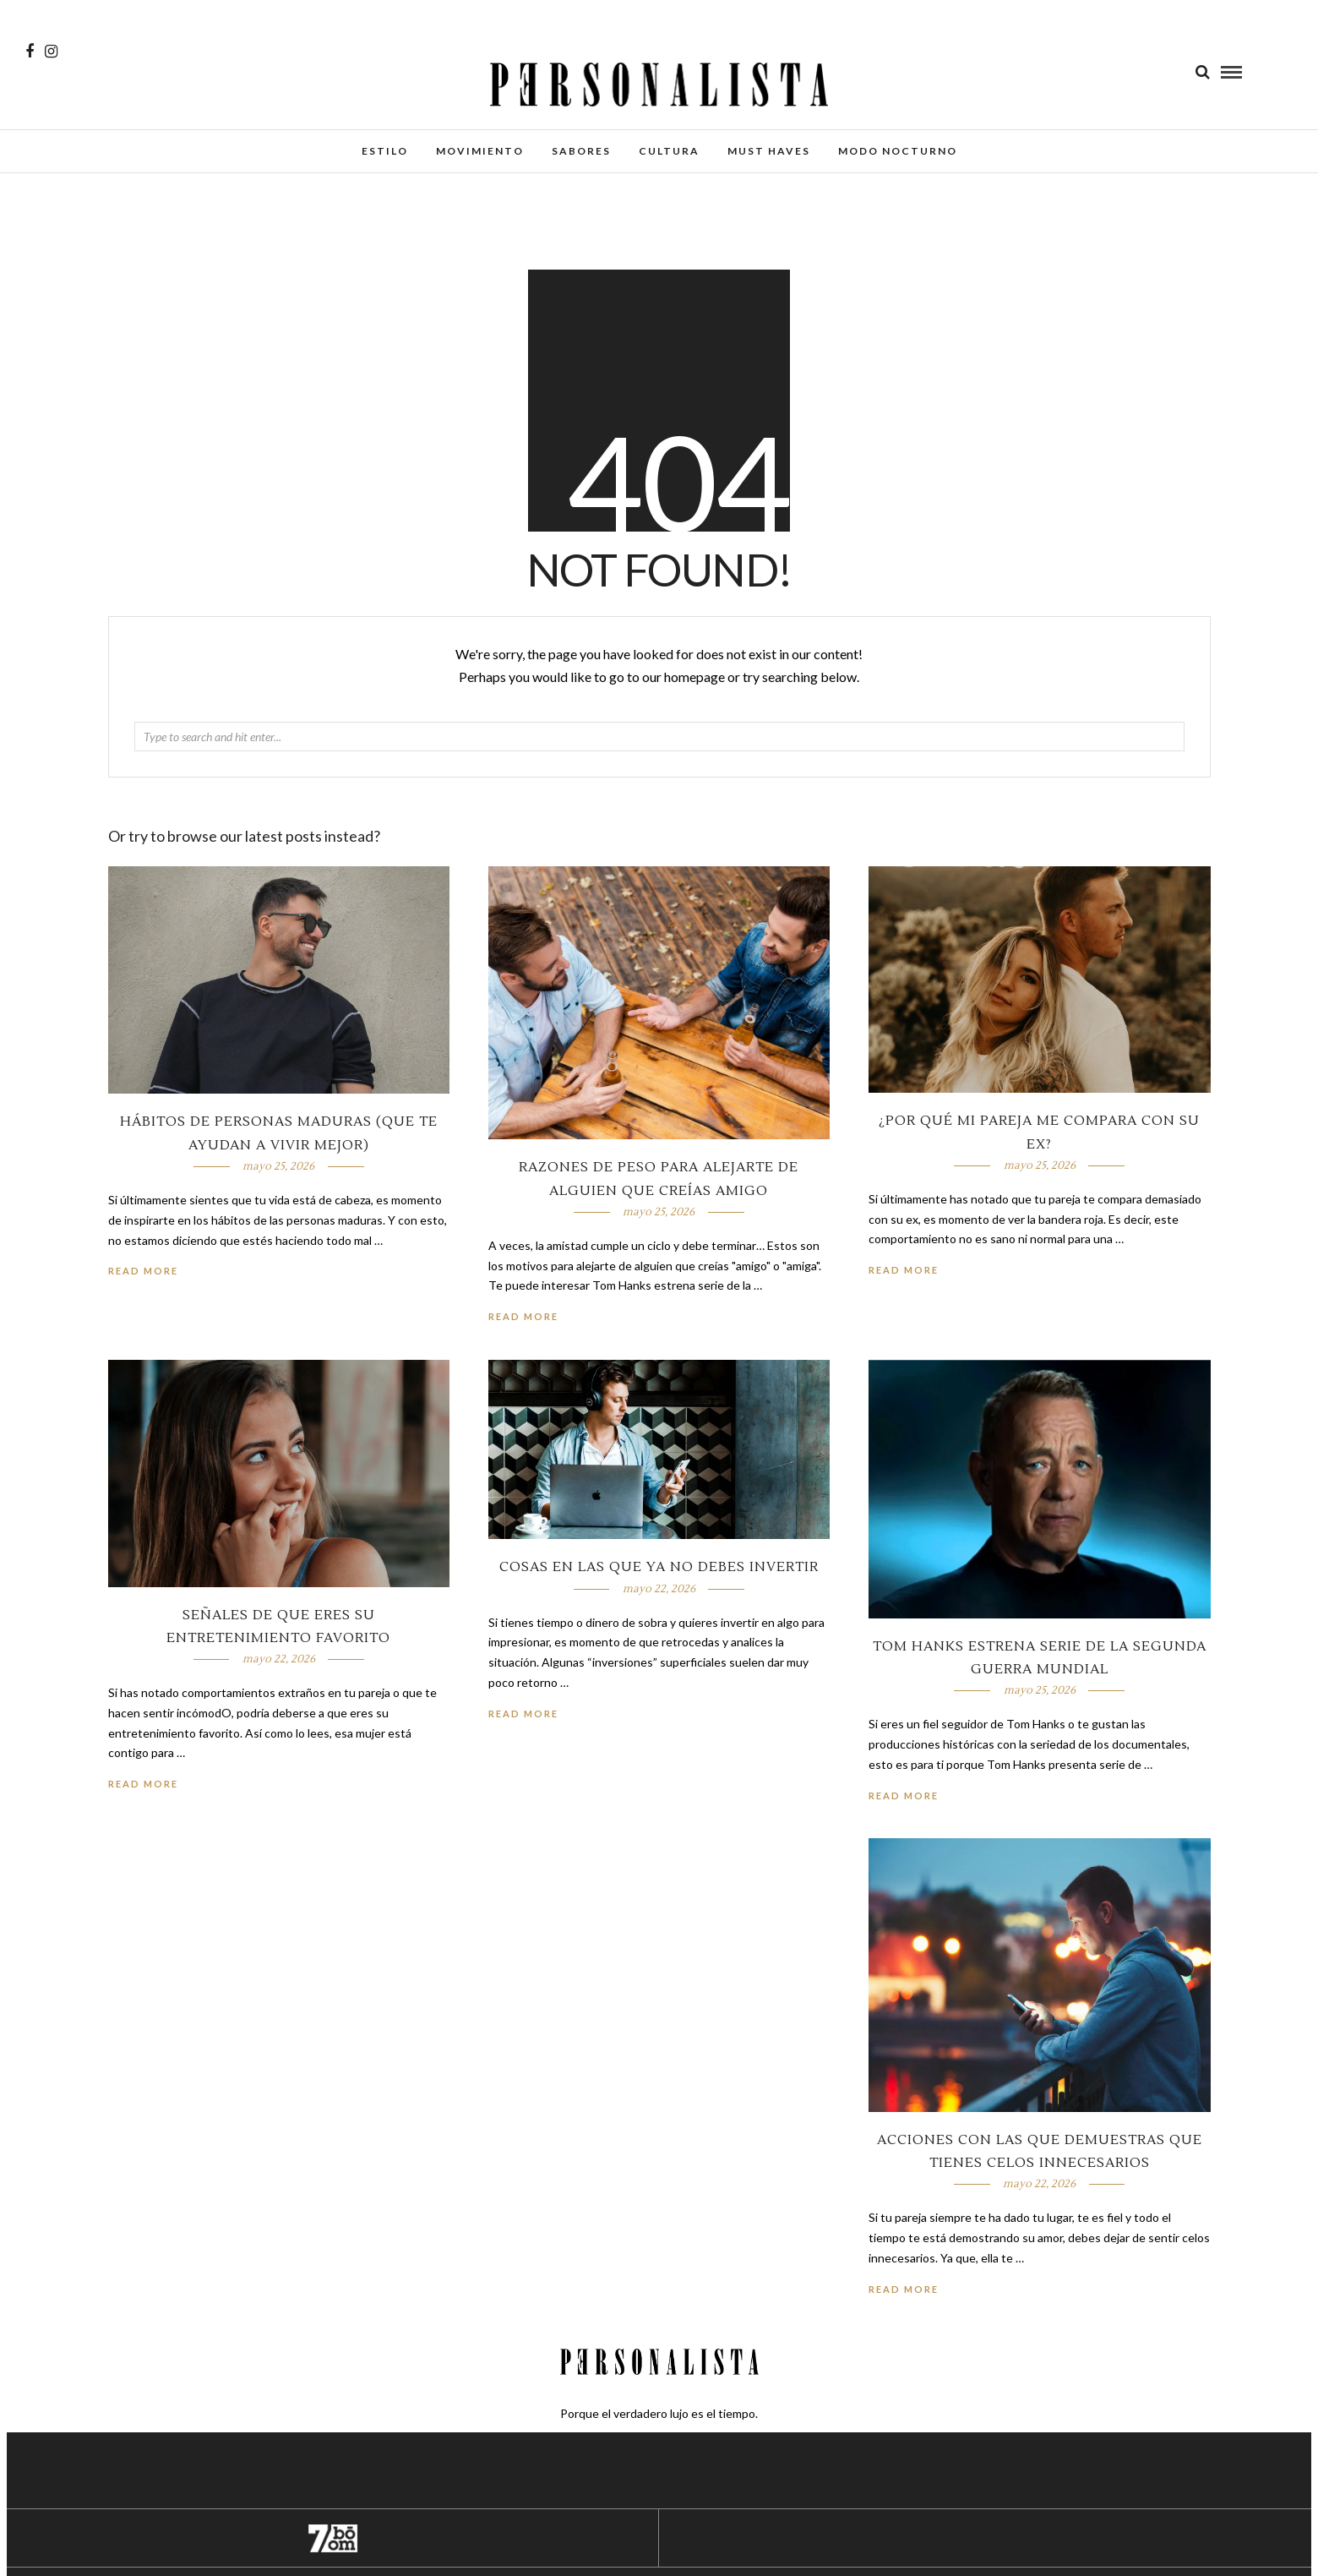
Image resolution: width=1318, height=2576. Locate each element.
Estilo (385, 151)
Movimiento (480, 151)
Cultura (669, 151)
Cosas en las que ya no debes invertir (659, 1566)
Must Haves (768, 151)
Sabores (581, 151)
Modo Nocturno (897, 151)
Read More (904, 1269)
